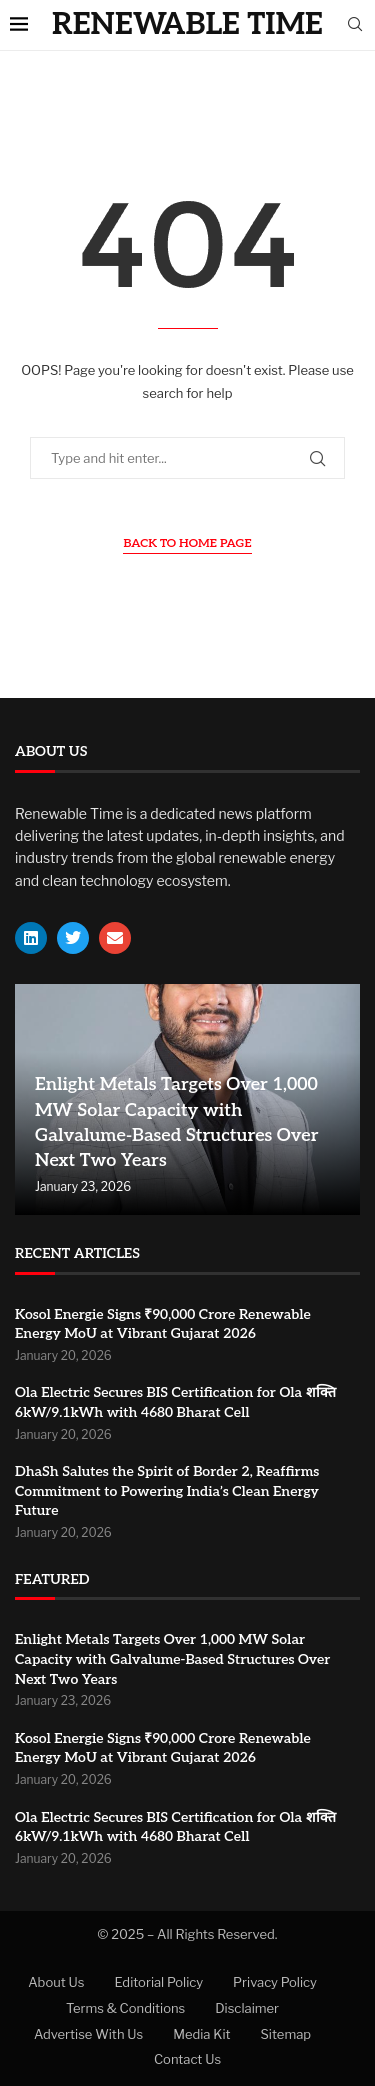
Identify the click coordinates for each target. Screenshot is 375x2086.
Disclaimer (247, 2008)
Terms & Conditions (125, 2008)
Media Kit (201, 2034)
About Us (56, 1982)
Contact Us (187, 2059)
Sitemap (286, 2034)
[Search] (355, 25)
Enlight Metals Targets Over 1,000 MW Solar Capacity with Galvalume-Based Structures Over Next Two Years (172, 1659)
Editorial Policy (158, 1982)
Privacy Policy (275, 1982)
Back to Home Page (187, 543)
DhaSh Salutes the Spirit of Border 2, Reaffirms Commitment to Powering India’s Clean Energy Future (167, 1491)
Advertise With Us (88, 2034)
